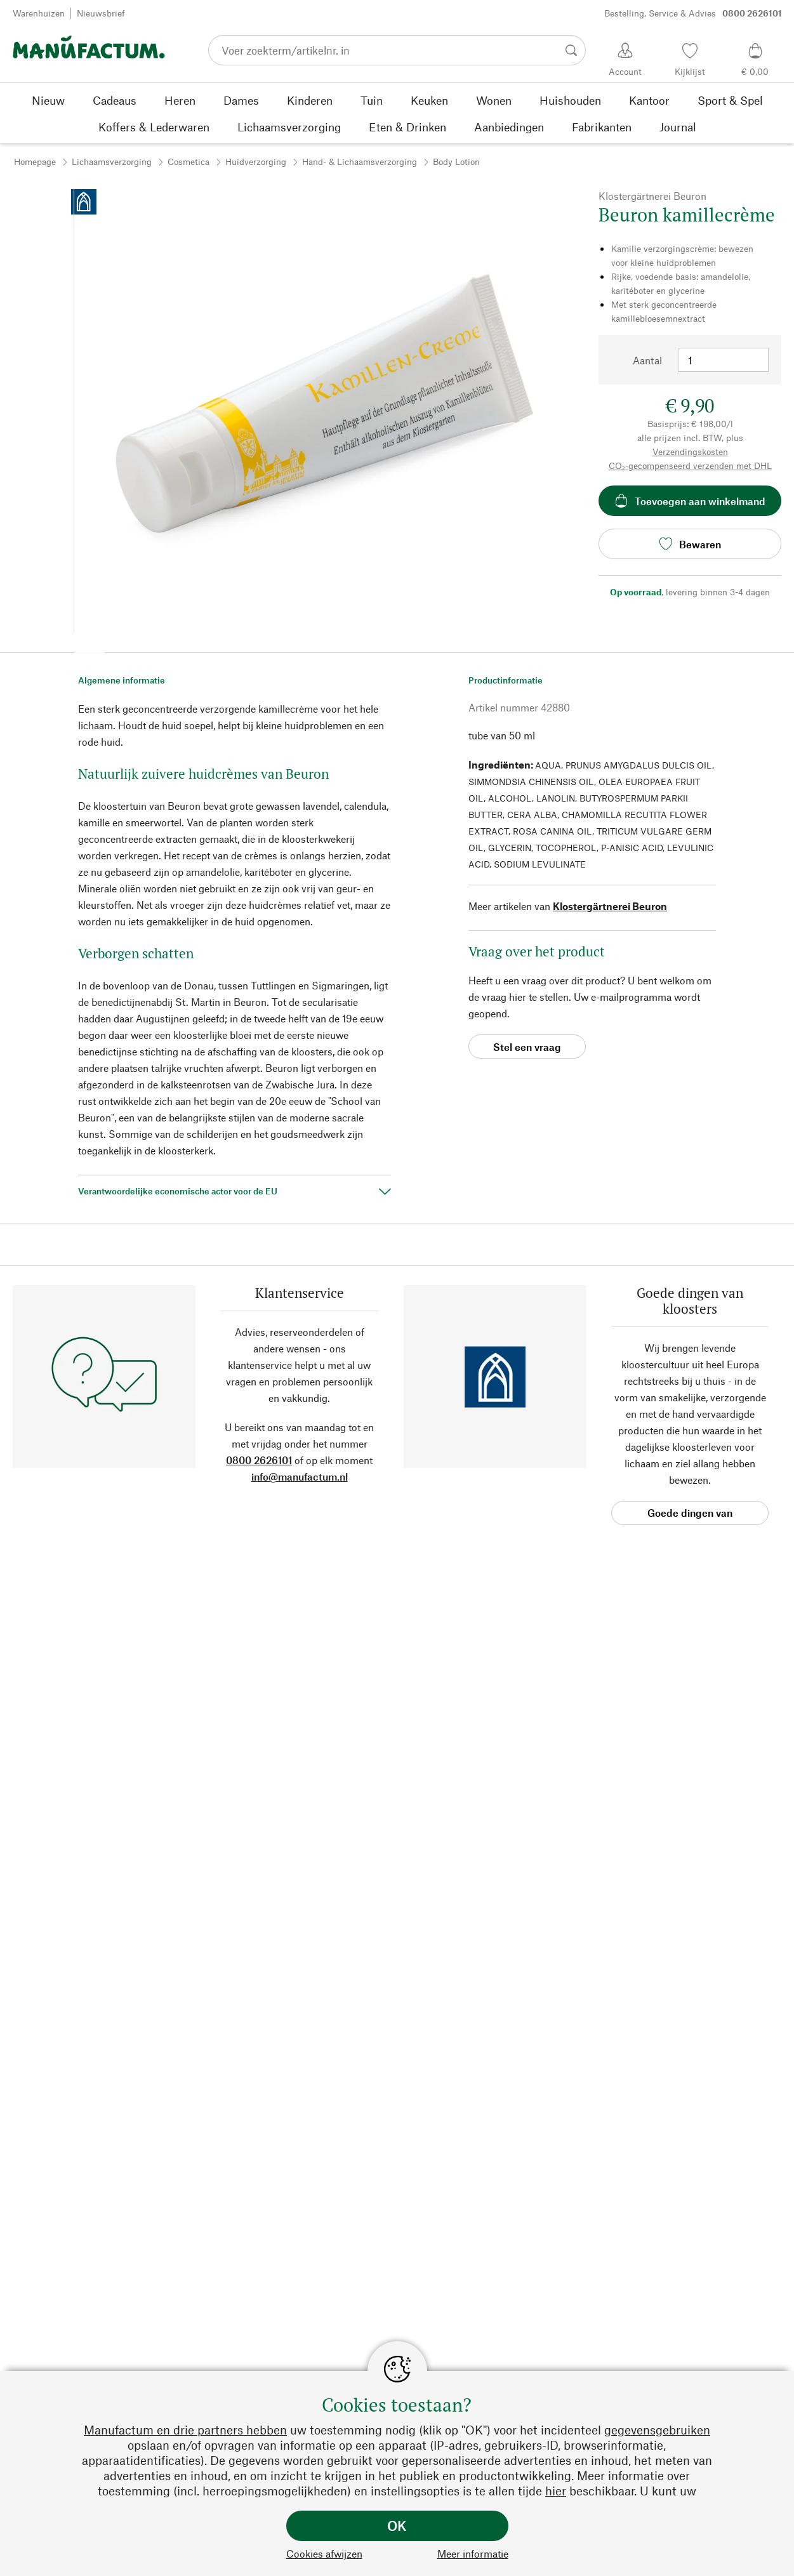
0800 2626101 (259, 1460)
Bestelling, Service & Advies (693, 13)
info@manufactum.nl (299, 1476)
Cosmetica (188, 161)
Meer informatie (472, 2553)
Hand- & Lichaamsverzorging (359, 161)
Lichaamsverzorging (112, 161)
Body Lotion (456, 161)
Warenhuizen (39, 13)
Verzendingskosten (690, 451)
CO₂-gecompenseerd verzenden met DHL (690, 465)
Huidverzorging (255, 161)
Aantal (647, 360)
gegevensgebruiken (657, 2429)
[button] (89, 648)
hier (555, 2490)
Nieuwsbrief (101, 13)
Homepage (35, 161)
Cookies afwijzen (324, 2553)
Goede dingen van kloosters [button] (689, 1516)
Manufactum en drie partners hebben (185, 2429)
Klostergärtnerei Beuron (610, 906)
